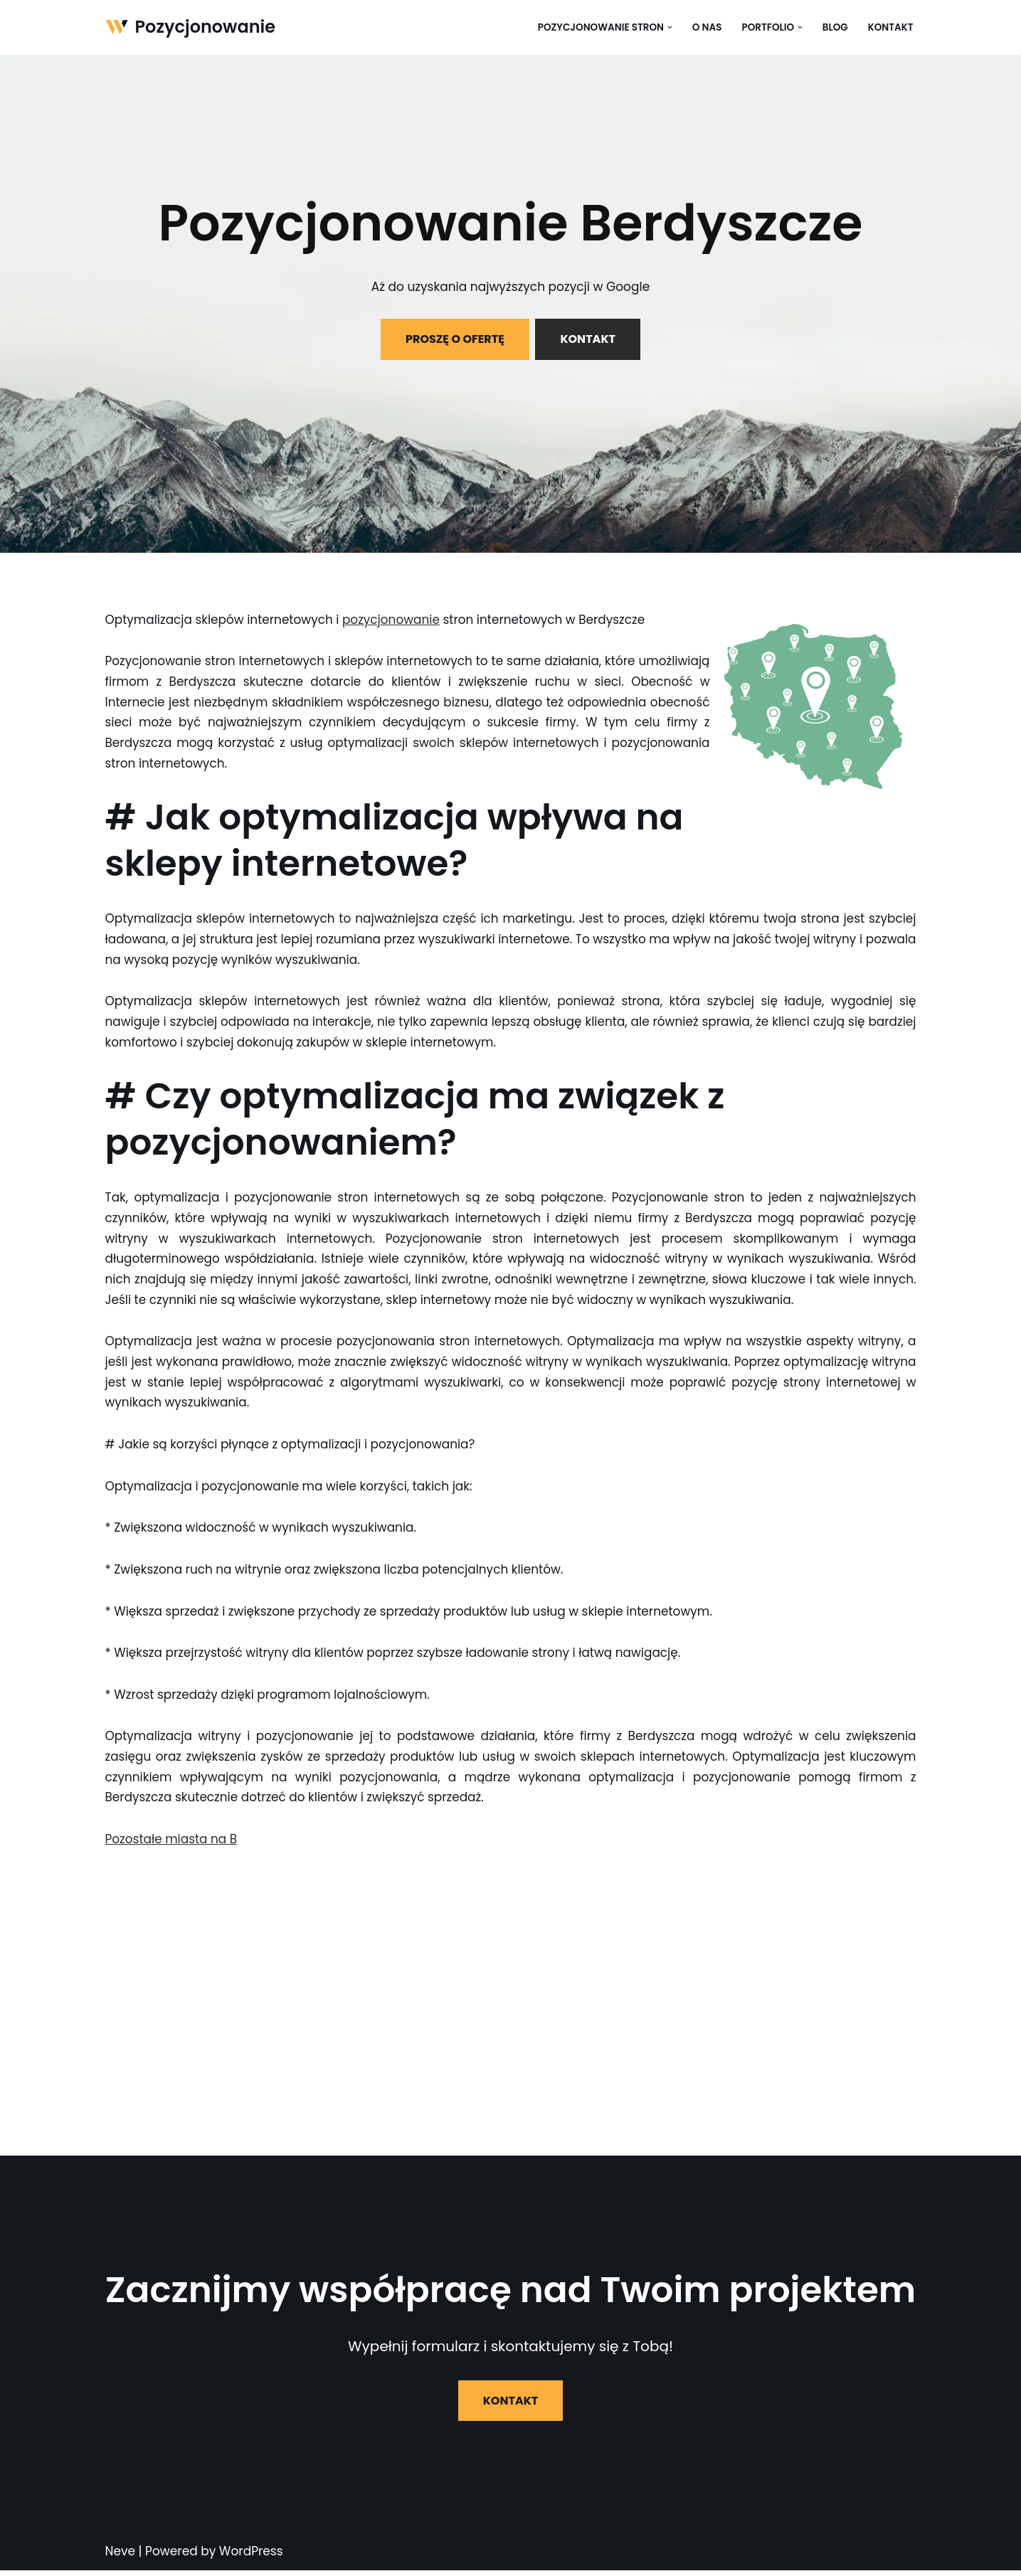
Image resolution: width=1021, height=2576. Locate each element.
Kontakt (890, 27)
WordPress (251, 2557)
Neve (120, 2557)
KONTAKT (587, 339)
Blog (834, 27)
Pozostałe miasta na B (171, 1844)
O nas (706, 27)
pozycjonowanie (393, 619)
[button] (669, 27)
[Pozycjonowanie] (190, 27)
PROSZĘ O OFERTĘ (455, 339)
